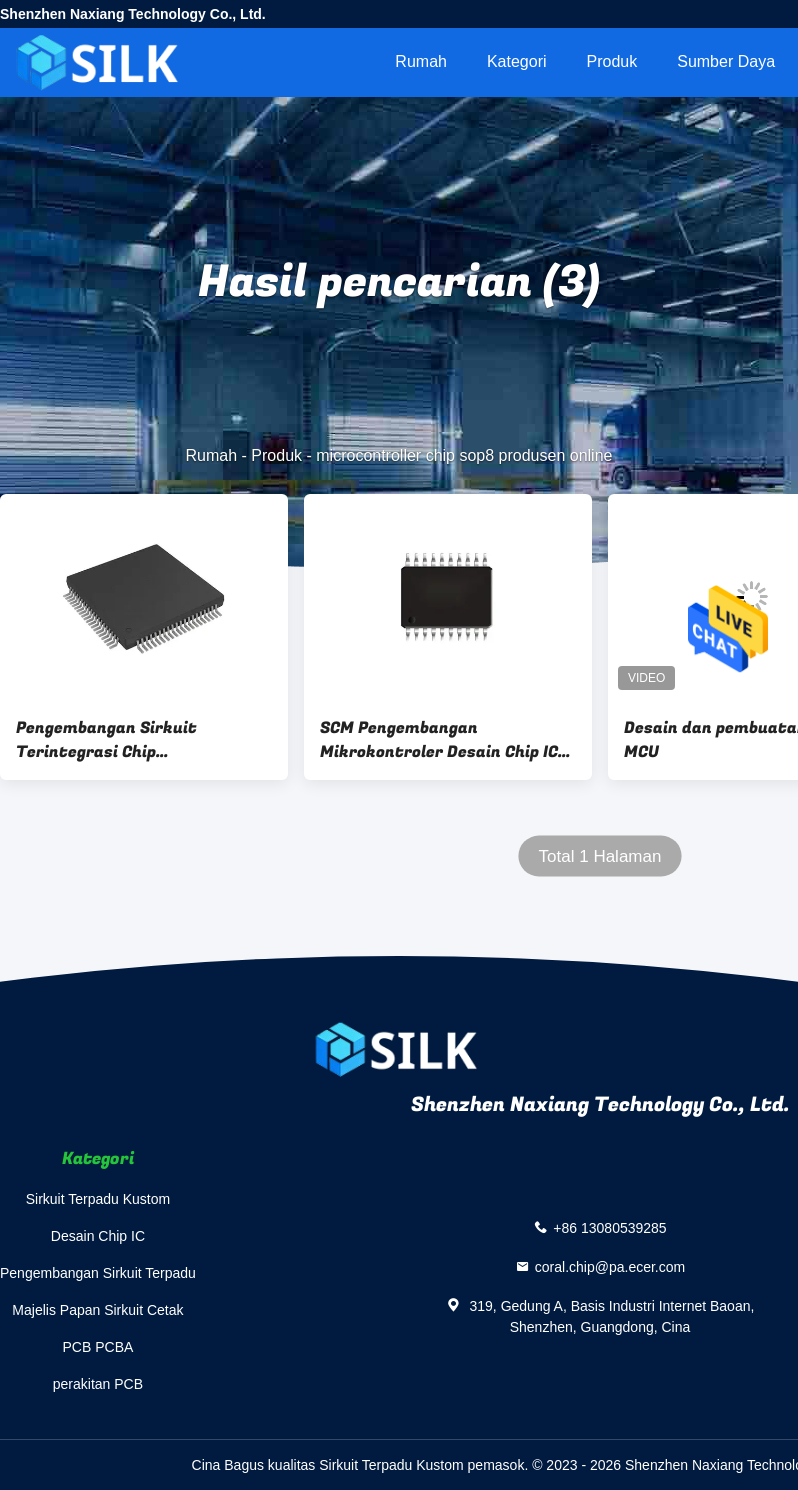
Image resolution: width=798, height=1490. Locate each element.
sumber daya (726, 61)
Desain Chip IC (98, 1236)
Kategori (517, 61)
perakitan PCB (98, 1384)
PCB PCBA (98, 1347)
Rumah (421, 61)
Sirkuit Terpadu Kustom (98, 1199)
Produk (612, 61)
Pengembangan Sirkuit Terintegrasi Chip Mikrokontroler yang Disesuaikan (106, 740)
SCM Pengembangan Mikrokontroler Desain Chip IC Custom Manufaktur (439, 740)
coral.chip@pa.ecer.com (610, 1267)
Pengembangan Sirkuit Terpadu (98, 1273)
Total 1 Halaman (600, 856)
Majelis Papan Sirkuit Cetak (97, 1310)
